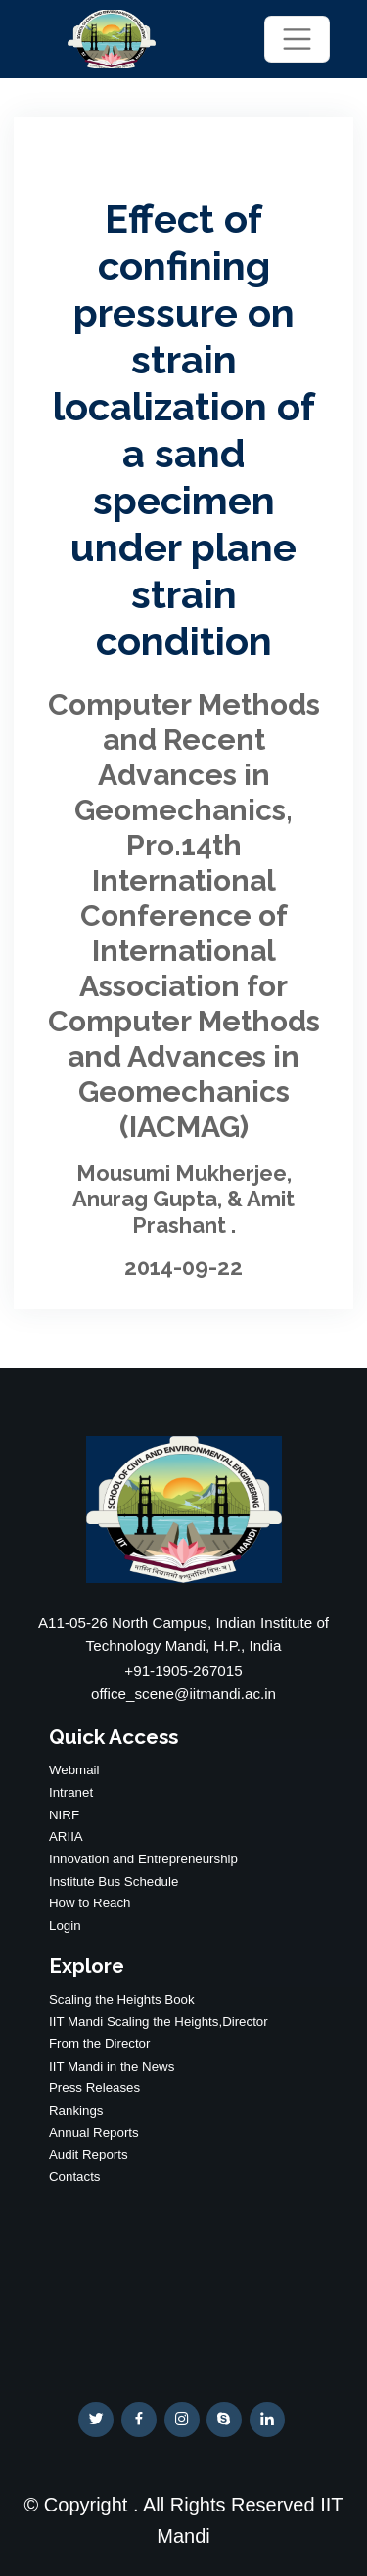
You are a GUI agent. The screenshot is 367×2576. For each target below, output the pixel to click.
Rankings (76, 2110)
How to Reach (90, 1903)
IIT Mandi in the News (111, 2066)
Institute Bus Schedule (113, 1881)
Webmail (74, 1770)
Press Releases (94, 2087)
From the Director (99, 2043)
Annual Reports (94, 2132)
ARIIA (66, 1836)
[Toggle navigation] (296, 39)
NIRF (64, 1815)
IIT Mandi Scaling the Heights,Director (158, 2021)
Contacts (74, 2176)
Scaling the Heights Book (122, 1999)
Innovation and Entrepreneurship (143, 1859)
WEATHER (183, 2279)
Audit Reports (88, 2154)
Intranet (71, 1792)
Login (65, 1925)
